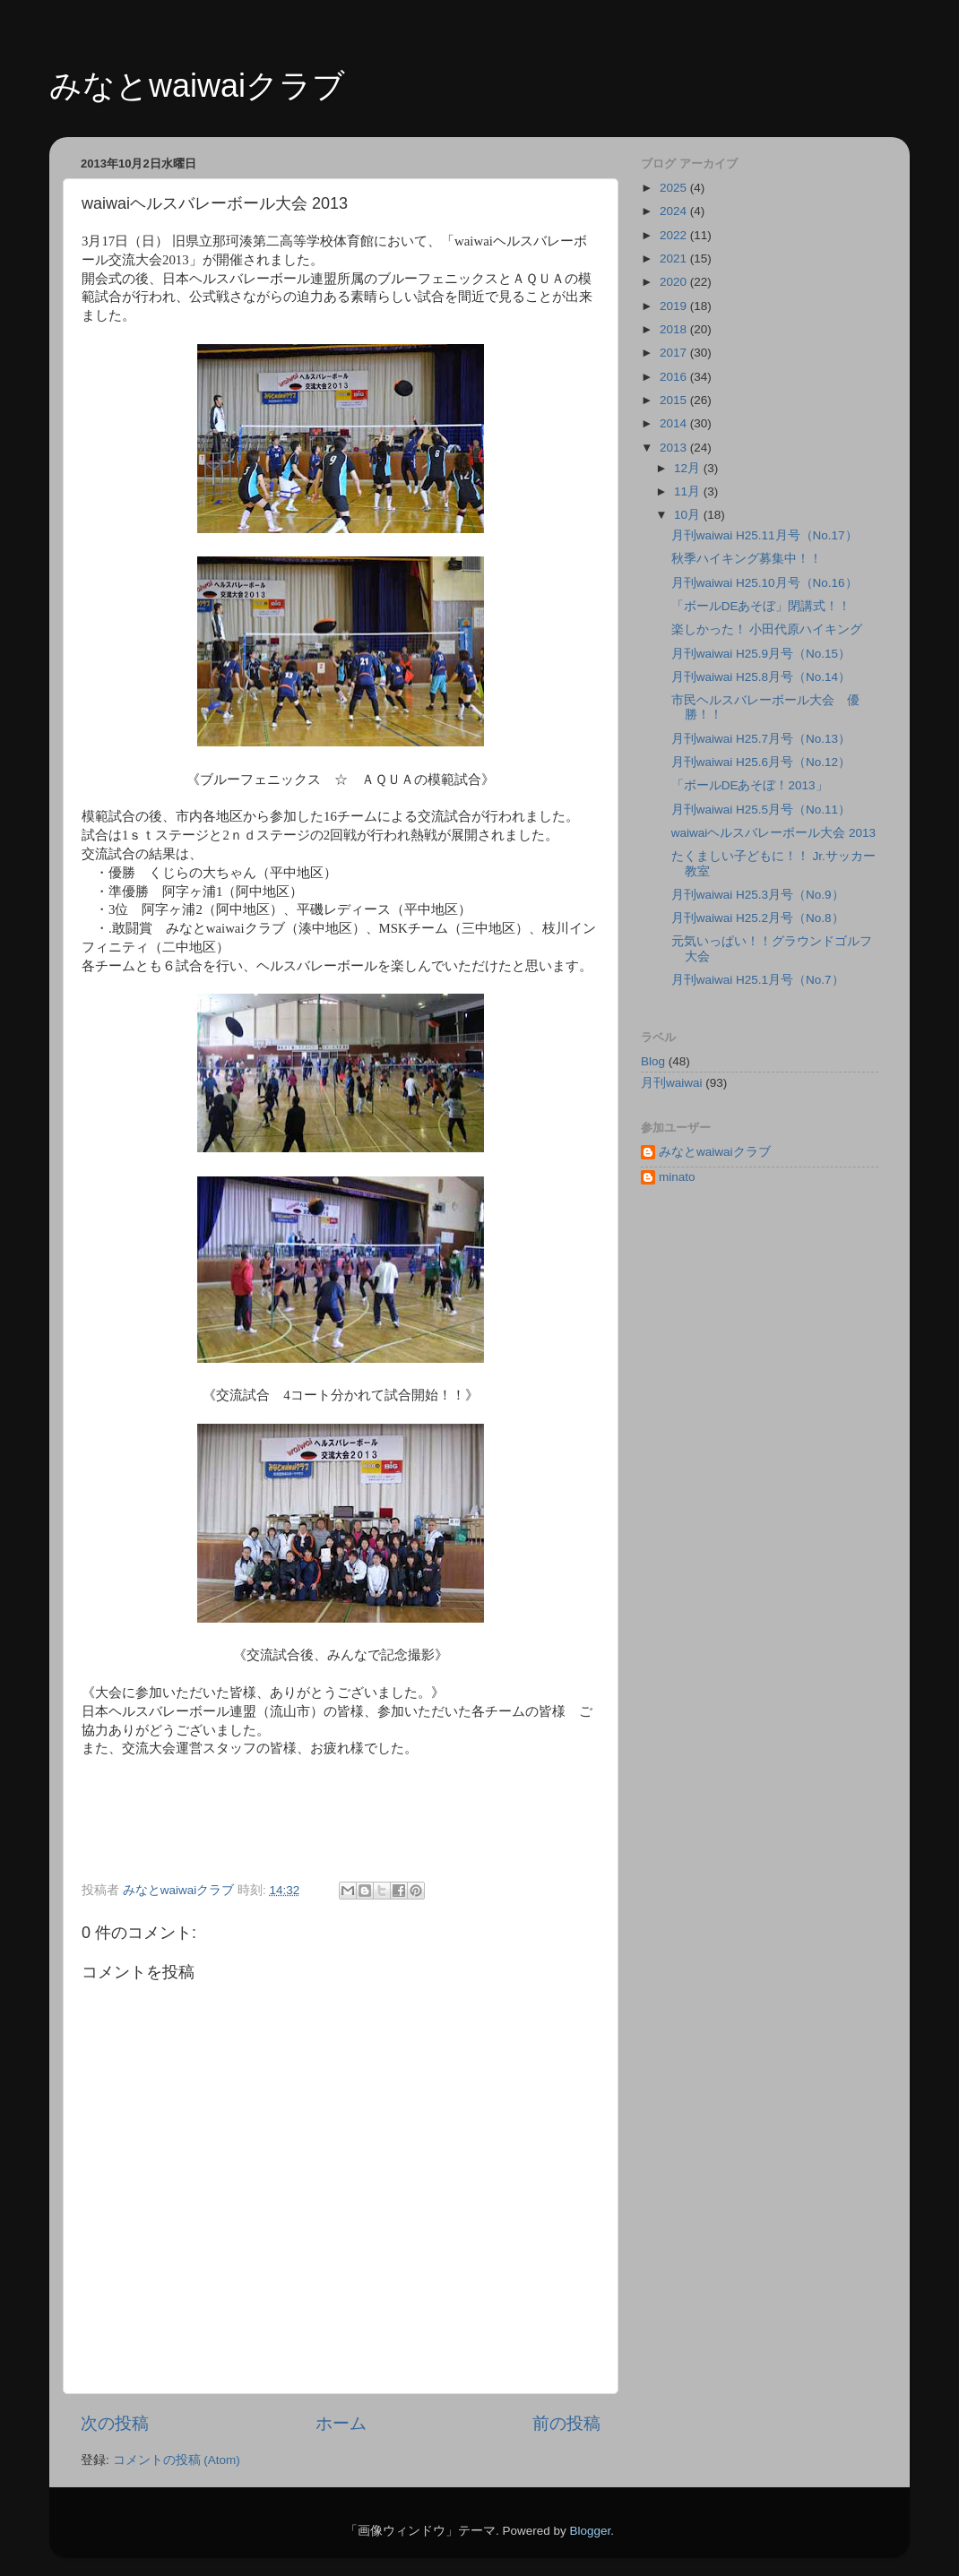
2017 (675, 352)
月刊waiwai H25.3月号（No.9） (757, 894)
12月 (689, 468)
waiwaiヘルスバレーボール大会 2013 (773, 833)
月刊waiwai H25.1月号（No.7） (757, 979)
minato (677, 1177)
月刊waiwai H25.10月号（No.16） (764, 583)
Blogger (589, 2530)
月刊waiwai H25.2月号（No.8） (757, 918)
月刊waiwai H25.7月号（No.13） (761, 738)
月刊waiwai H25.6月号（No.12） (761, 762)
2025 (675, 187)
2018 (675, 329)
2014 (675, 423)
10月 (689, 514)
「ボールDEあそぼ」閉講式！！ (761, 606)
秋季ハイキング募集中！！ (746, 558)
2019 (675, 306)
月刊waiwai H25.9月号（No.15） (761, 653)
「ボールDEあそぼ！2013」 (749, 785)
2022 (675, 235)
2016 (675, 376)
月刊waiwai (672, 1083)
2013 (675, 447)
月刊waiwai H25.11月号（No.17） (764, 535)
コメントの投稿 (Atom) (176, 2460)
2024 (675, 211)
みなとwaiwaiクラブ (197, 85)
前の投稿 (566, 2423)
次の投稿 (115, 2423)
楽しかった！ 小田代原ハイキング (767, 629)
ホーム (341, 2423)
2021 (675, 258)
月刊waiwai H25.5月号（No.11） (761, 809)
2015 (675, 400)
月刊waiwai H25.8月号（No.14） (761, 677)
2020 (675, 282)
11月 (689, 491)
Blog (653, 1061)
